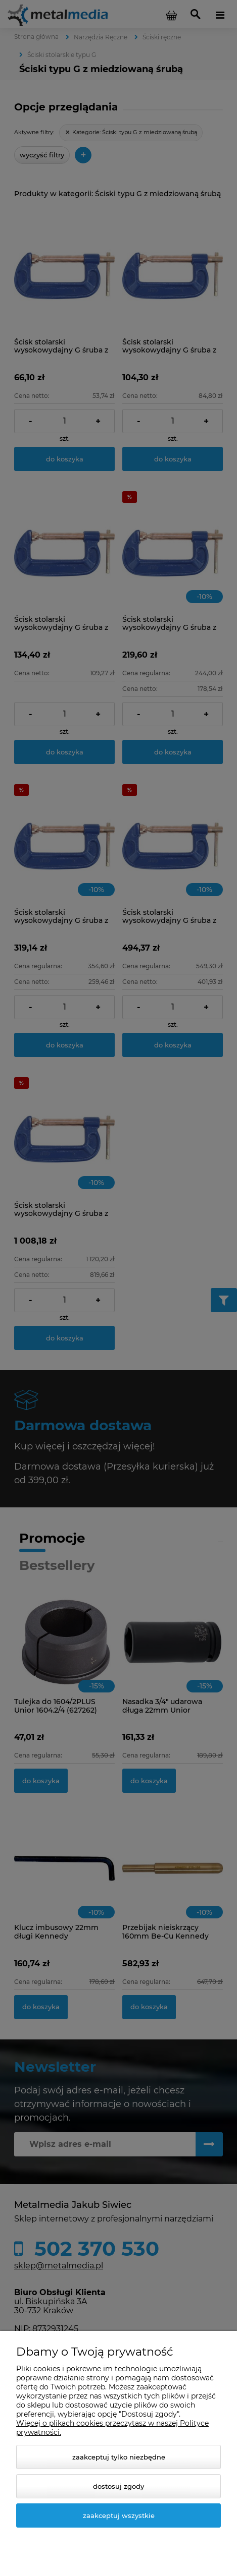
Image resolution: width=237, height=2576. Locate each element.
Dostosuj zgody (118, 2486)
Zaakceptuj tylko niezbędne (118, 2457)
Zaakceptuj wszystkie (119, 2515)
